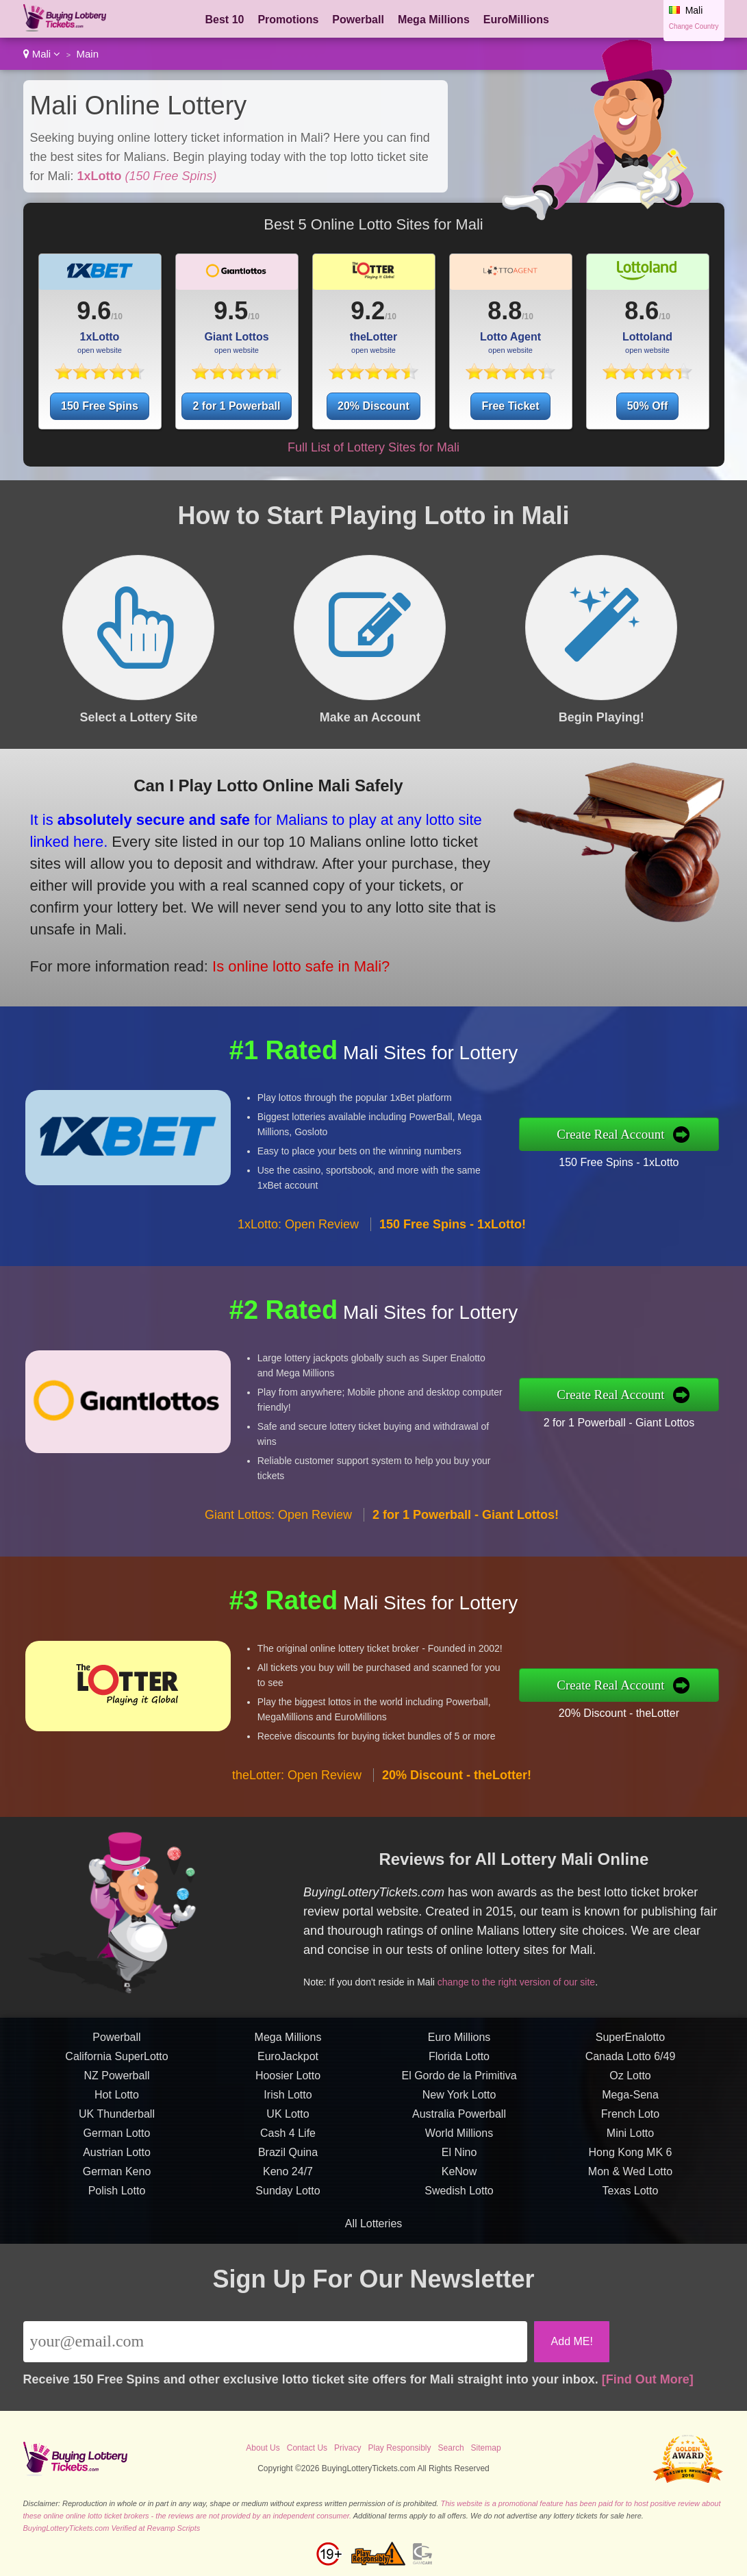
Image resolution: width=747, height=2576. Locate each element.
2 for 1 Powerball (236, 406)
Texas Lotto (631, 2257)
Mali (42, 54)
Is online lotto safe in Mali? (222, 931)
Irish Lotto (288, 2161)
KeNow (459, 2238)
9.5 (231, 311)
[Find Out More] (648, 2379)
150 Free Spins (99, 406)
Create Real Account (680, 1134)
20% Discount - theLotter (685, 1701)
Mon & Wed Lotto (630, 2238)
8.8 (505, 311)
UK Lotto (287, 2180)
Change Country (694, 26)
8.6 (641, 311)
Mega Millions (434, 19)
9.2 (368, 311)
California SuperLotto (116, 2123)
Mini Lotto (630, 2199)
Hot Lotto (116, 2161)
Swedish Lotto (459, 2257)
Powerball (358, 19)
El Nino (459, 2219)
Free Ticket (510, 406)
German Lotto (117, 2199)
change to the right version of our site (582, 1956)
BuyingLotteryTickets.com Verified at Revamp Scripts (112, 2528)
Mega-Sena (630, 2161)
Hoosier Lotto (287, 2142)
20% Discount (373, 406)
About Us (262, 2448)
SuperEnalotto (630, 2103)
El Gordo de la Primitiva (458, 2142)
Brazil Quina (288, 2219)
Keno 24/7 (288, 2238)
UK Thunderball (117, 2180)
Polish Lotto (117, 2257)
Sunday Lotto (287, 2257)
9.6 (94, 311)
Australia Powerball (459, 2180)
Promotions (287, 19)
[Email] (275, 2341)
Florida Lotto (459, 2123)
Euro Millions (459, 2103)
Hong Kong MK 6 (630, 2219)
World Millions (459, 2199)
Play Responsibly (399, 2448)
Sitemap (486, 2448)
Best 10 (224, 19)
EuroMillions (516, 19)
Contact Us (307, 2448)
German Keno (117, 2238)
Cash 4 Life (288, 2199)
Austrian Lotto (117, 2219)
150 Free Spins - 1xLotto (685, 1151)
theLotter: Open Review (297, 1841)
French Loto (630, 2180)
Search (451, 2448)
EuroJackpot (287, 2123)
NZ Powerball (116, 2142)
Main (87, 54)
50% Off (647, 406)
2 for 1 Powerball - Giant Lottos (686, 1411)
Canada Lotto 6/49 (630, 2123)
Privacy (347, 2448)
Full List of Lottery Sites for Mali (373, 447)
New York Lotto (459, 2161)
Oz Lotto (629, 2142)
